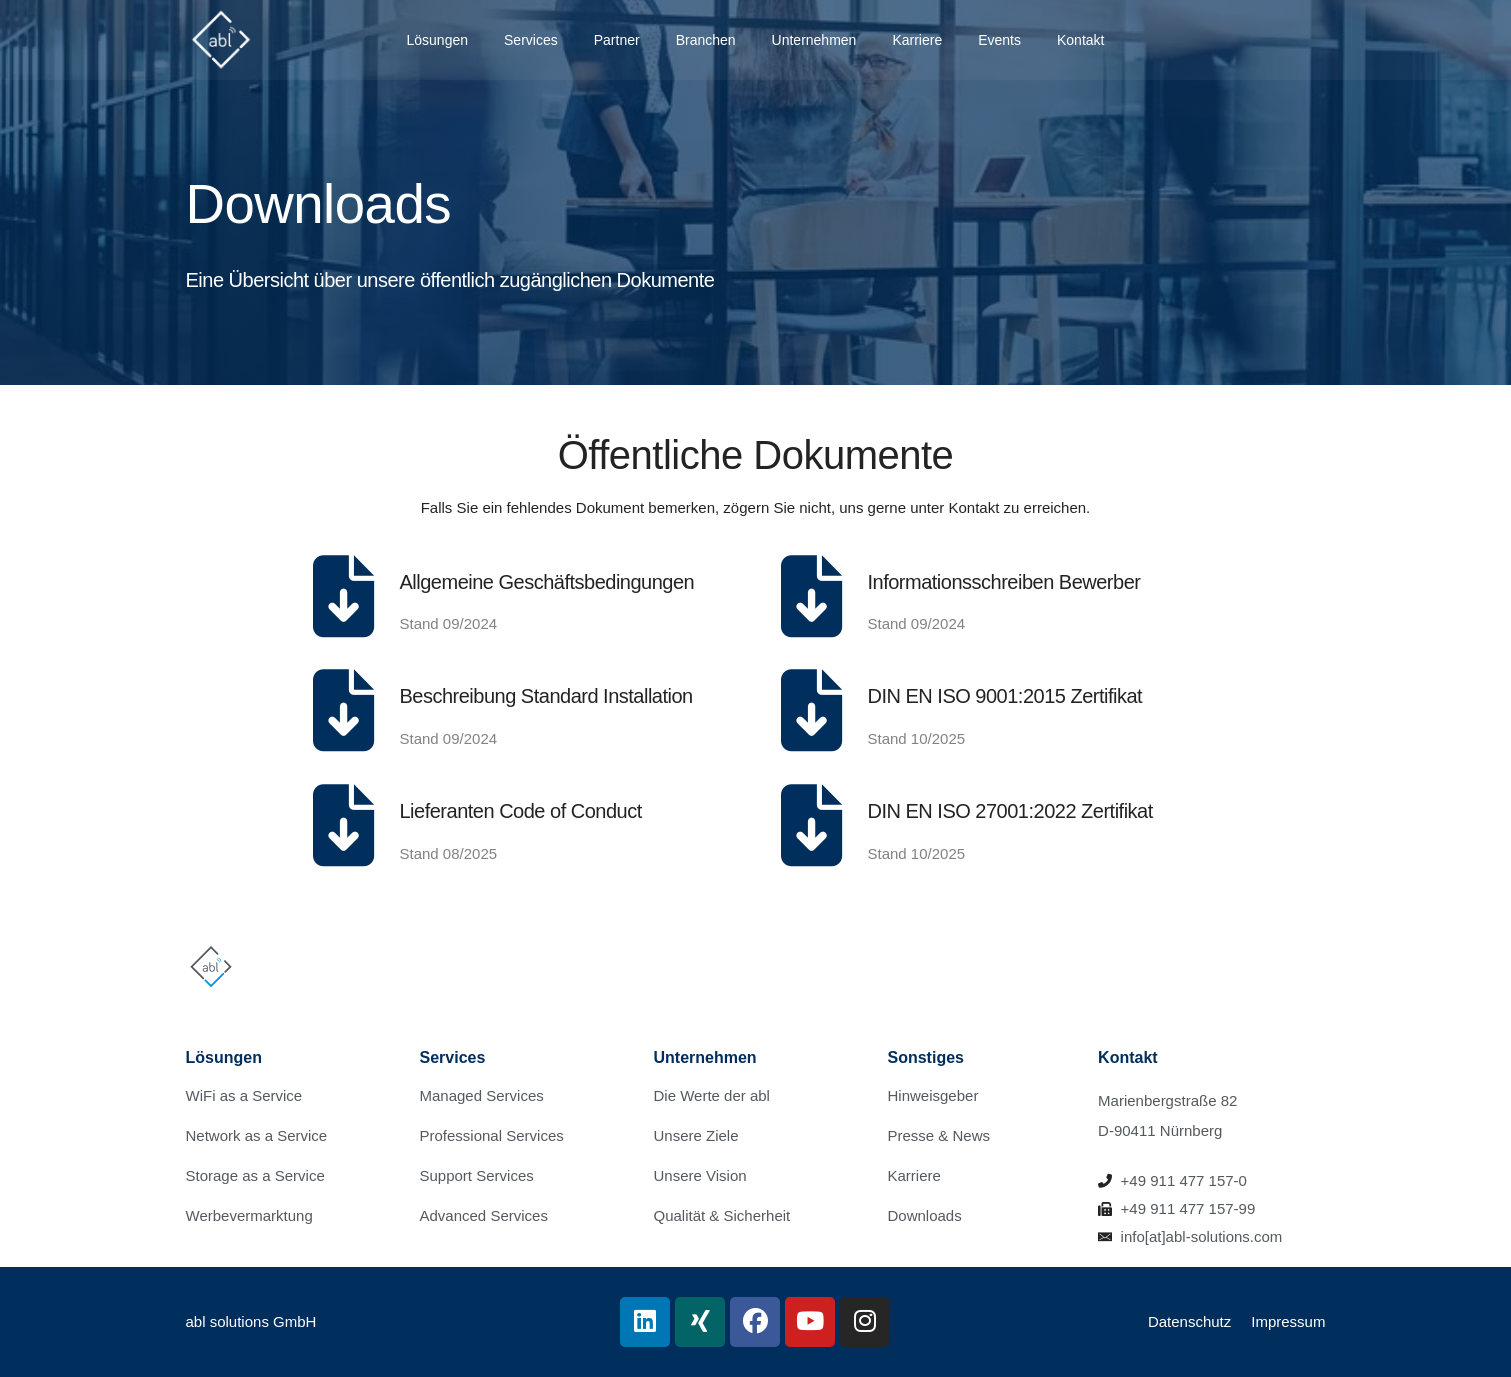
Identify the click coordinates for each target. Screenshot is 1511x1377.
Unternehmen (814, 40)
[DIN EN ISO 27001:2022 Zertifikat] (812, 825)
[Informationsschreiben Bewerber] (812, 596)
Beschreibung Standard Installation (546, 696)
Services (531, 40)
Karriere (917, 40)
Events (999, 40)
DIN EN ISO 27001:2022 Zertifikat (1010, 811)
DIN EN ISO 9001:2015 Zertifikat (1005, 696)
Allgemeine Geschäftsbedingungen (547, 582)
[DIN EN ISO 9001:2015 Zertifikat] (812, 710)
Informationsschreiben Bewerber (1004, 582)
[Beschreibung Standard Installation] (344, 710)
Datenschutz (1189, 1321)
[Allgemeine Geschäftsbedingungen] (344, 596)
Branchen (706, 40)
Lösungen (438, 40)
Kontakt (1080, 40)
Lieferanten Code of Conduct (521, 811)
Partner (617, 40)
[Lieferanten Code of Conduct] (344, 825)
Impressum (1288, 1321)
